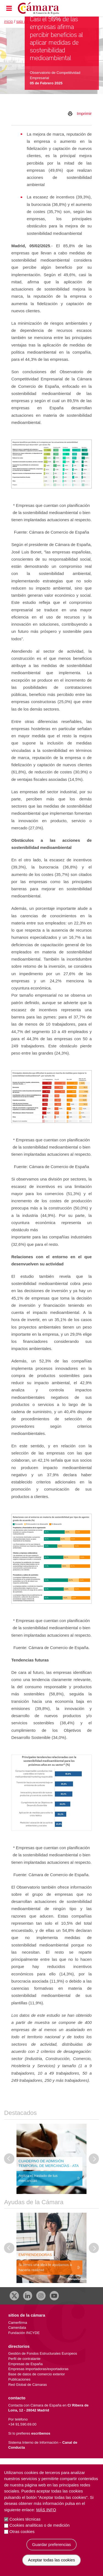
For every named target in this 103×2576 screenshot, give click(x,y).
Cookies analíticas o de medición (39, 2532)
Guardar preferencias (51, 2551)
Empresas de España (25, 2364)
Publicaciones (19, 2379)
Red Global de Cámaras (27, 2385)
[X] (14, 2295)
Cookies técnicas (24, 2526)
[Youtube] (54, 2295)
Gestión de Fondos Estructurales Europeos (42, 2353)
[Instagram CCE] (41, 2295)
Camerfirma (17, 2322)
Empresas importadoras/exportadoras (38, 2369)
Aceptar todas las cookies (51, 2567)
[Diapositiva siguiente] (94, 2158)
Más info (46, 2517)
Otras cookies (22, 2538)
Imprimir (84, 113)
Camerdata (17, 2327)
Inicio (8, 21)
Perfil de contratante (24, 2359)
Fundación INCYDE (24, 2333)
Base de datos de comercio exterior (36, 2374)
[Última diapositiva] (9, 2158)
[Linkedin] (27, 2295)
